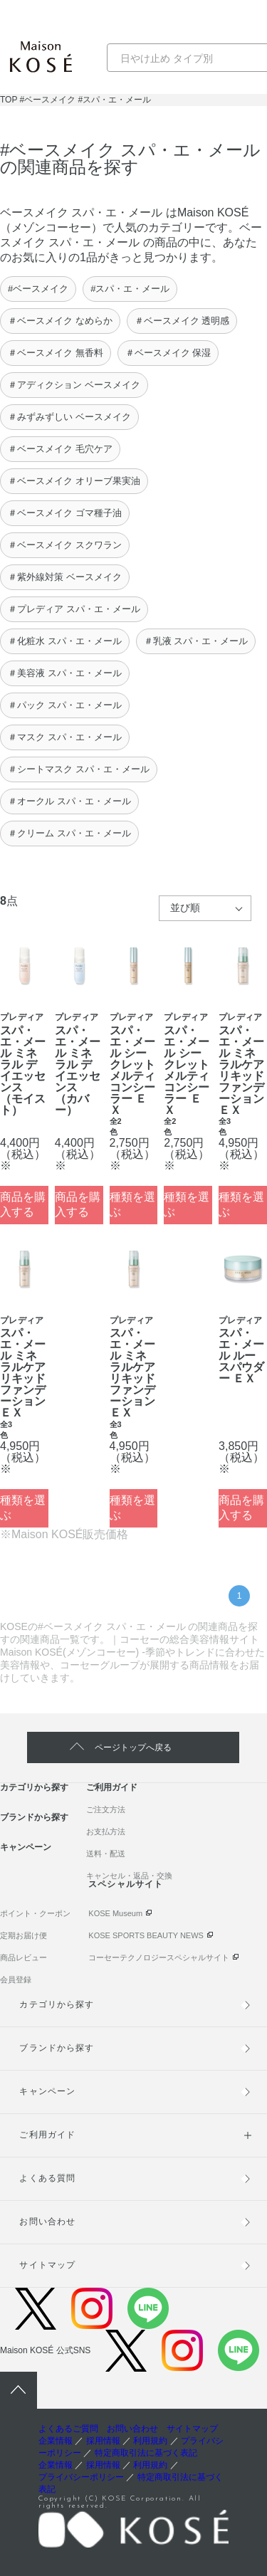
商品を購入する (23, 1204)
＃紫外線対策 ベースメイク (65, 577)
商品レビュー (23, 1957)
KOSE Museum (115, 1913)
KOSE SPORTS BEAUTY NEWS (146, 1935)
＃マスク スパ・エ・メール (65, 737)
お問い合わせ (47, 2222)
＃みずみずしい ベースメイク (69, 416)
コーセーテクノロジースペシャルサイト (158, 1957)
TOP (8, 100)
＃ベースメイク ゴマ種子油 (65, 513)
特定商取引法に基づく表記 (146, 2453)
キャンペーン (25, 1847)
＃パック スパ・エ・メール (65, 705)
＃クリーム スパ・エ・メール (69, 833)
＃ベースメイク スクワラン (65, 545)
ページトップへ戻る (133, 1747)
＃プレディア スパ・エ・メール (74, 609)
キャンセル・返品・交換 (129, 1875)
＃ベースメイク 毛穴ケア (60, 448)
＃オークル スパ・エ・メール (69, 801)
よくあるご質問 (68, 2429)
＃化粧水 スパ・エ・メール (65, 641)
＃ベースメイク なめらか (60, 320)
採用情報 (103, 2441)
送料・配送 (105, 1853)
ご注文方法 (105, 1809)
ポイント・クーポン (35, 1913)
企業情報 (55, 2441)
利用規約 (150, 2441)
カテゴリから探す (34, 1787)
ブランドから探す (34, 1817)
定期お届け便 (23, 1935)
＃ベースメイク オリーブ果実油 (74, 480)
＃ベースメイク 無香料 (55, 352)
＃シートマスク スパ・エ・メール (79, 769)
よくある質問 (47, 2178)
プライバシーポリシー (81, 2477)
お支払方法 (105, 1831)
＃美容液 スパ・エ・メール (65, 673)
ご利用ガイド (111, 1787)
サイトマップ (47, 2265)
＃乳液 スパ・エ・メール (196, 641)
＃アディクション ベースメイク (74, 384)
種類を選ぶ (132, 1204)
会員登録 (15, 1979)
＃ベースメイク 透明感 (182, 320)
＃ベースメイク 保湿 (168, 352)
